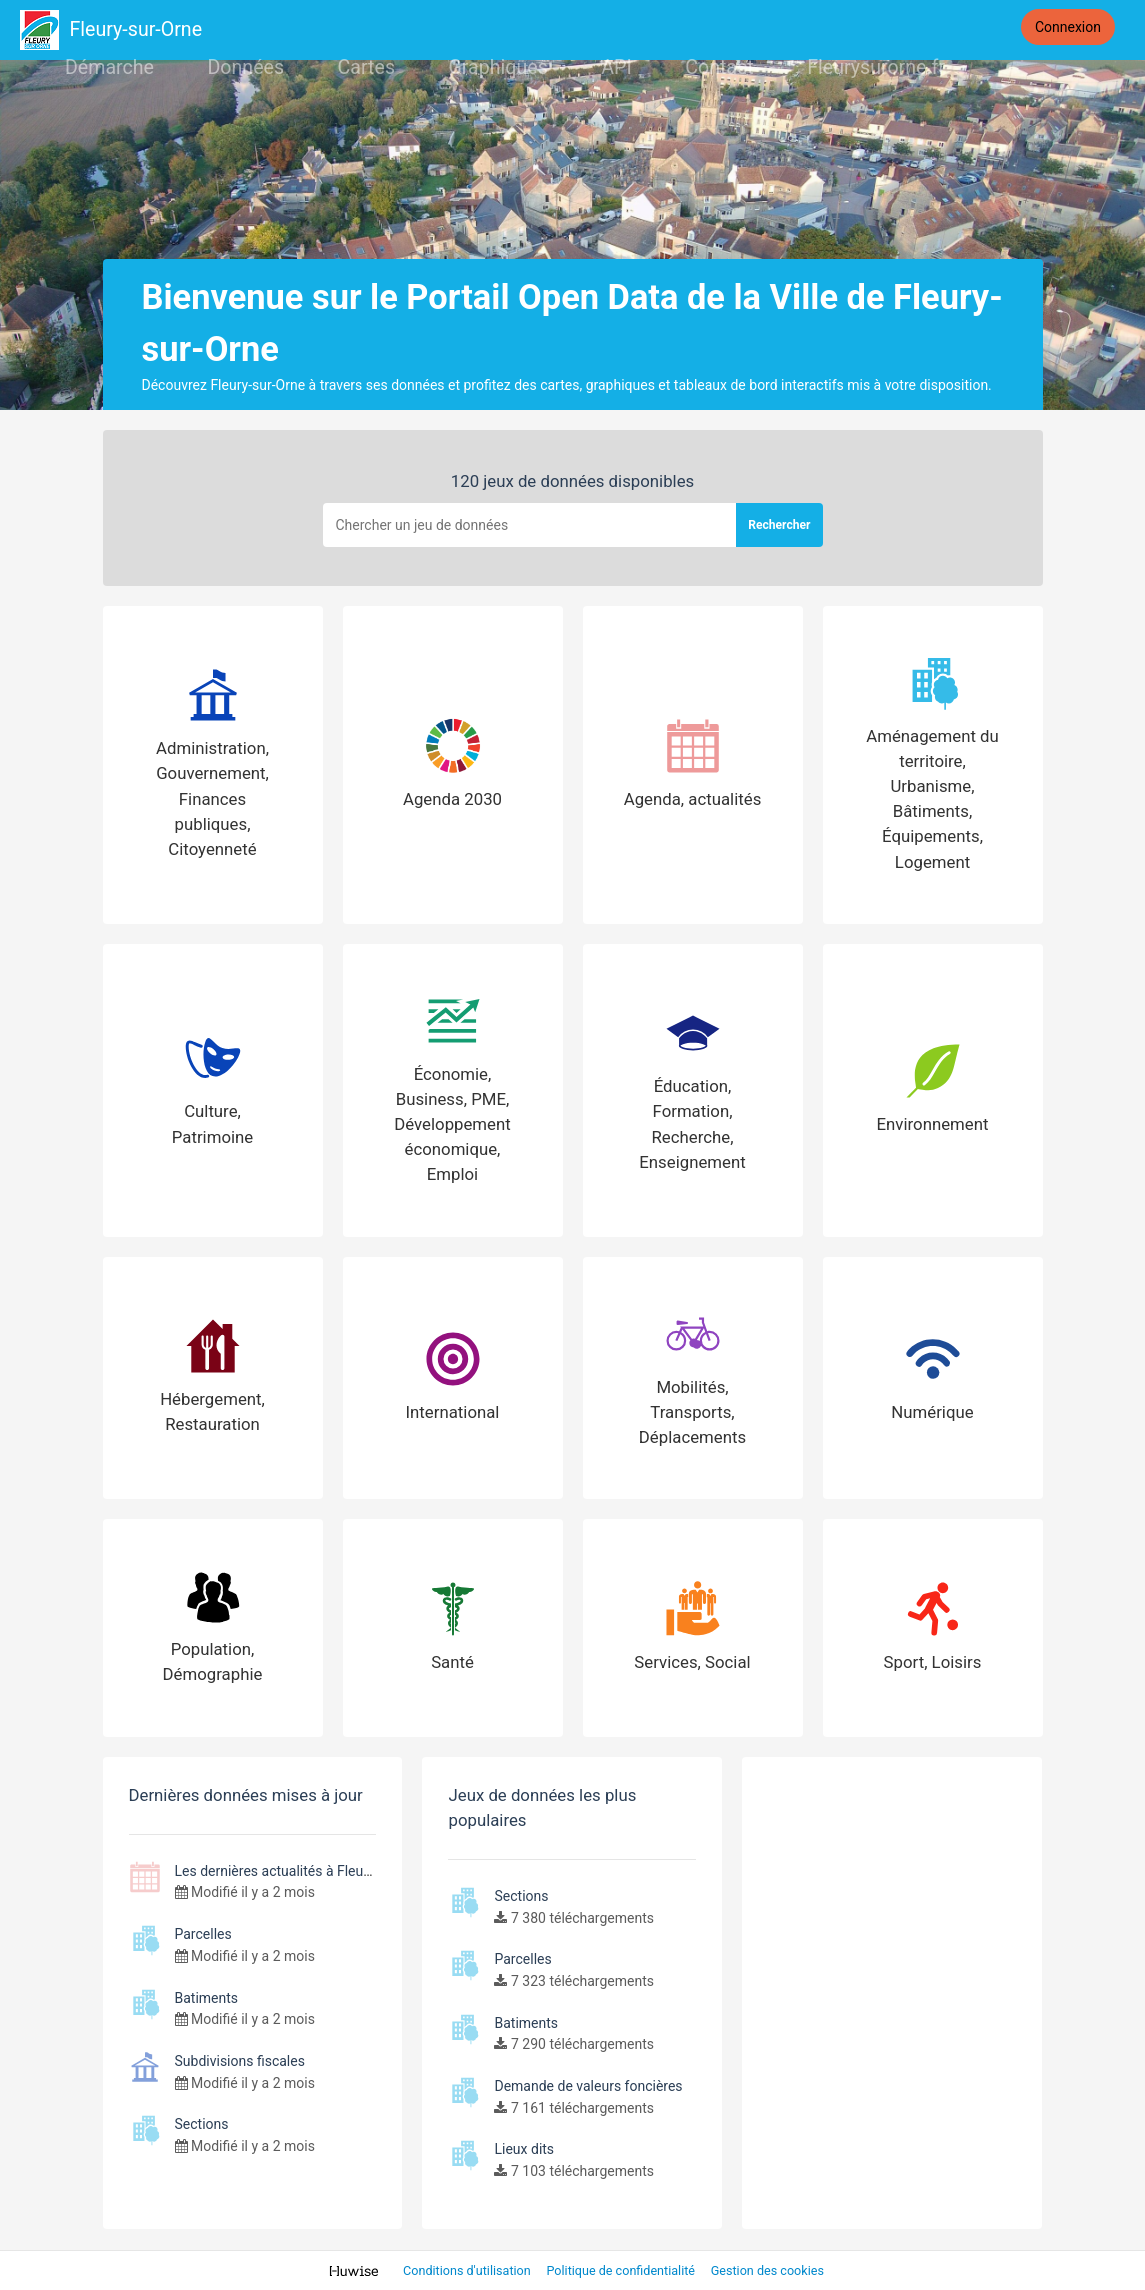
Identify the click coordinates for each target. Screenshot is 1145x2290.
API (616, 67)
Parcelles (203, 1934)
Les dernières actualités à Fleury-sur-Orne (303, 1871)
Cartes (366, 67)
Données (245, 67)
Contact (719, 67)
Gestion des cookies (767, 2270)
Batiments (207, 1998)
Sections (202, 2124)
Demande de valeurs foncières (588, 2086)
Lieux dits (524, 2149)
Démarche (109, 67)
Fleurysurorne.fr (876, 67)
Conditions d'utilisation (468, 2270)
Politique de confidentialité (622, 2270)
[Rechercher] (530, 525)
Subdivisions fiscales (240, 2061)
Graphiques (497, 67)
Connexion (1068, 27)
